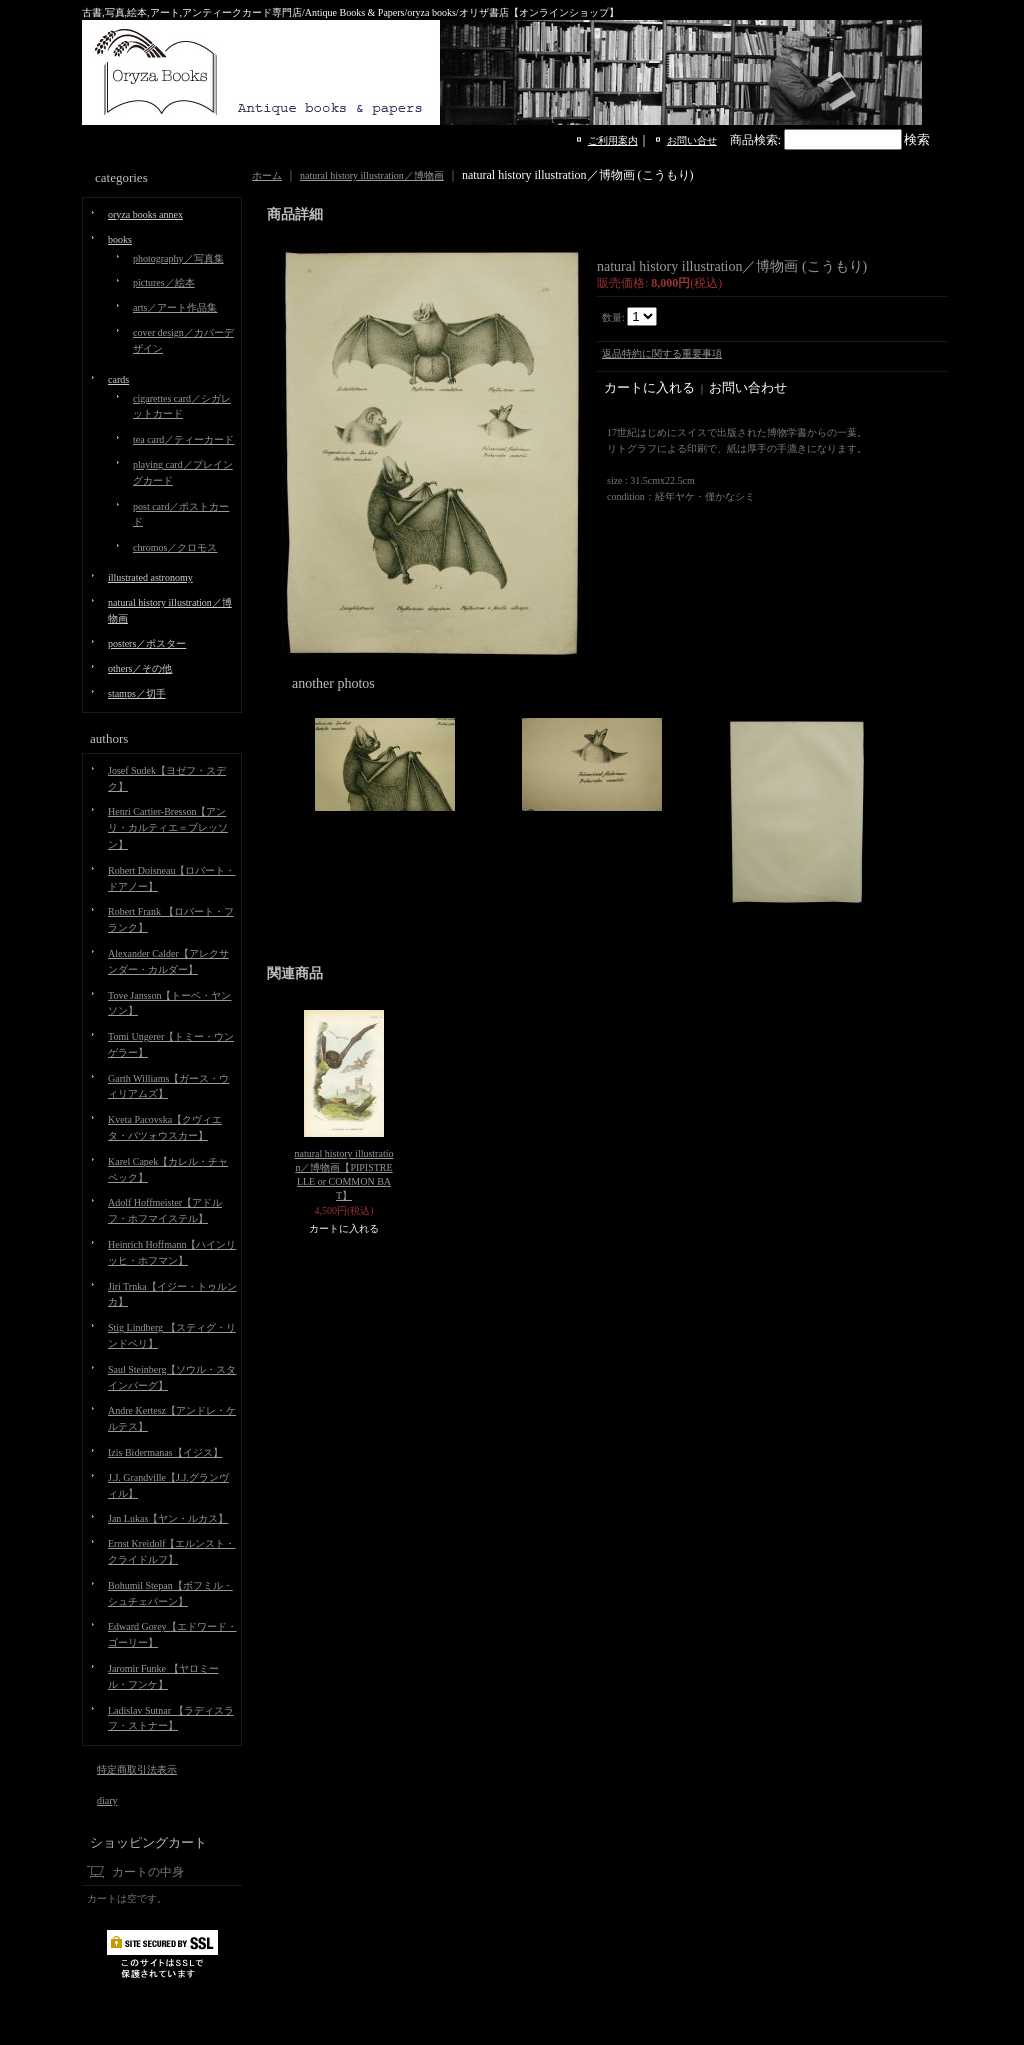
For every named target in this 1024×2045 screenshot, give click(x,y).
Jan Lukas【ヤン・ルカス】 (168, 1518)
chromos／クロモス (175, 547)
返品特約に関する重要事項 (662, 353)
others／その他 (140, 668)
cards (118, 379)
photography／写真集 (178, 258)
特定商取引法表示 (137, 1769)
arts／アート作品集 (175, 307)
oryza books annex (145, 214)
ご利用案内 (613, 140)
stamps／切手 (137, 693)
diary (107, 1800)
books (120, 239)
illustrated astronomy (150, 577)
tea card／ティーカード (183, 439)
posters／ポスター (147, 643)
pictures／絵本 (164, 282)
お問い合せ (692, 140)
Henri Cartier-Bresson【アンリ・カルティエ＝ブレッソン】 (168, 828)
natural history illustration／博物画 (372, 175)
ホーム (267, 175)
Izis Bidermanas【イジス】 (165, 1452)
